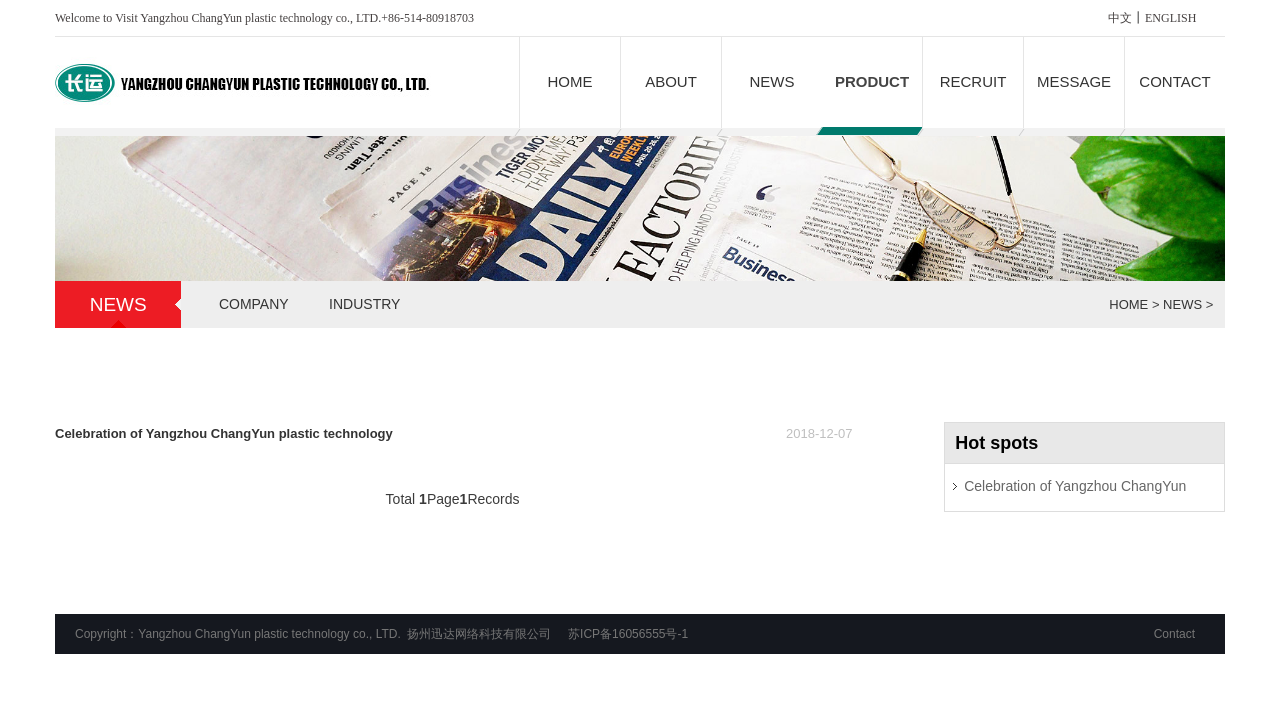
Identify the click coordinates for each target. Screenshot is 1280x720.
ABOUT (671, 81)
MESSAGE (1074, 81)
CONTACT (1174, 81)
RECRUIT (973, 81)
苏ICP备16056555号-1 (628, 634)
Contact (1174, 634)
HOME (570, 81)
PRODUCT (872, 81)
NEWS (772, 81)
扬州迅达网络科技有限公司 (479, 634)
